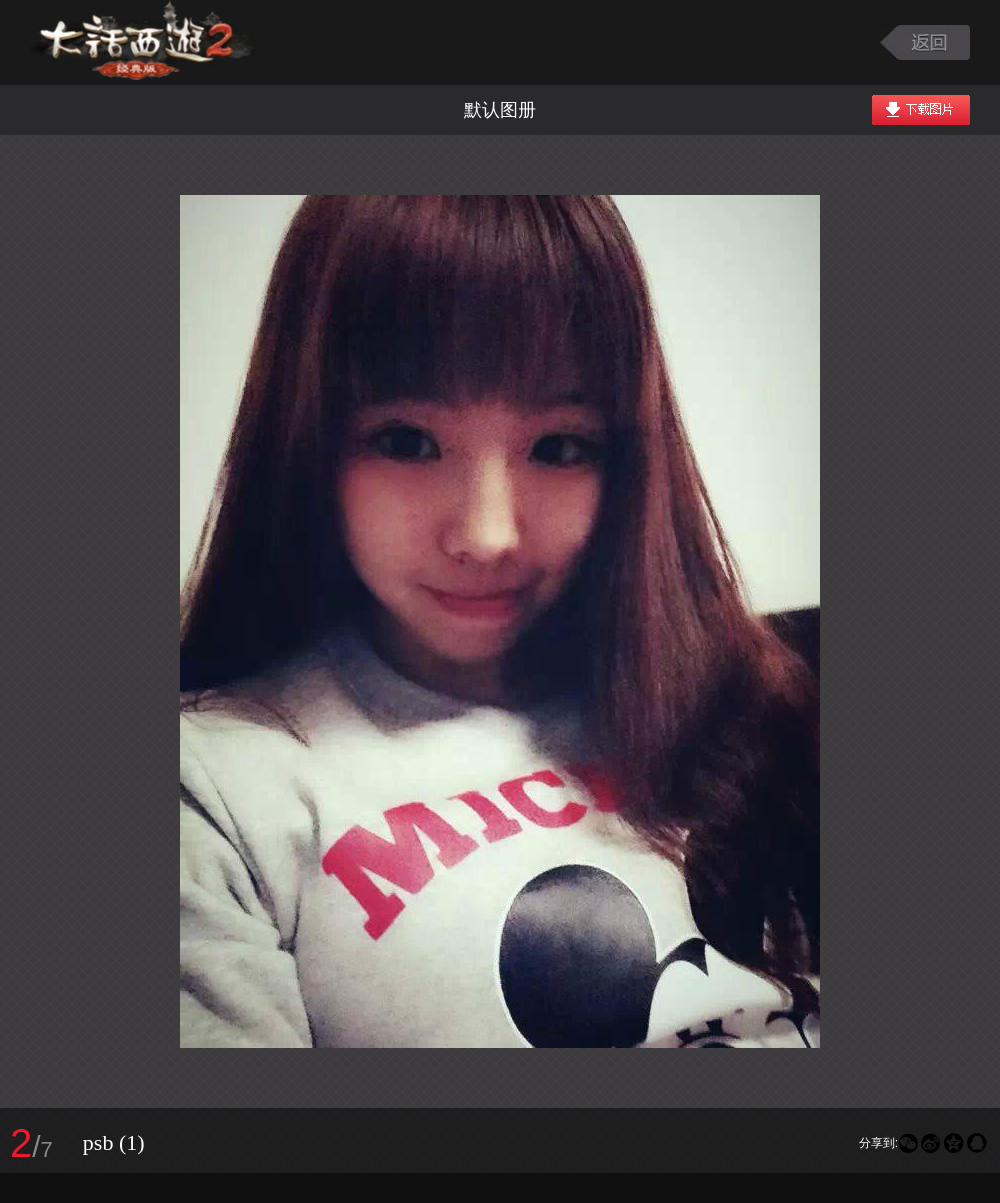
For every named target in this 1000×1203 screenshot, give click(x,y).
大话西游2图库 (142, 42)
